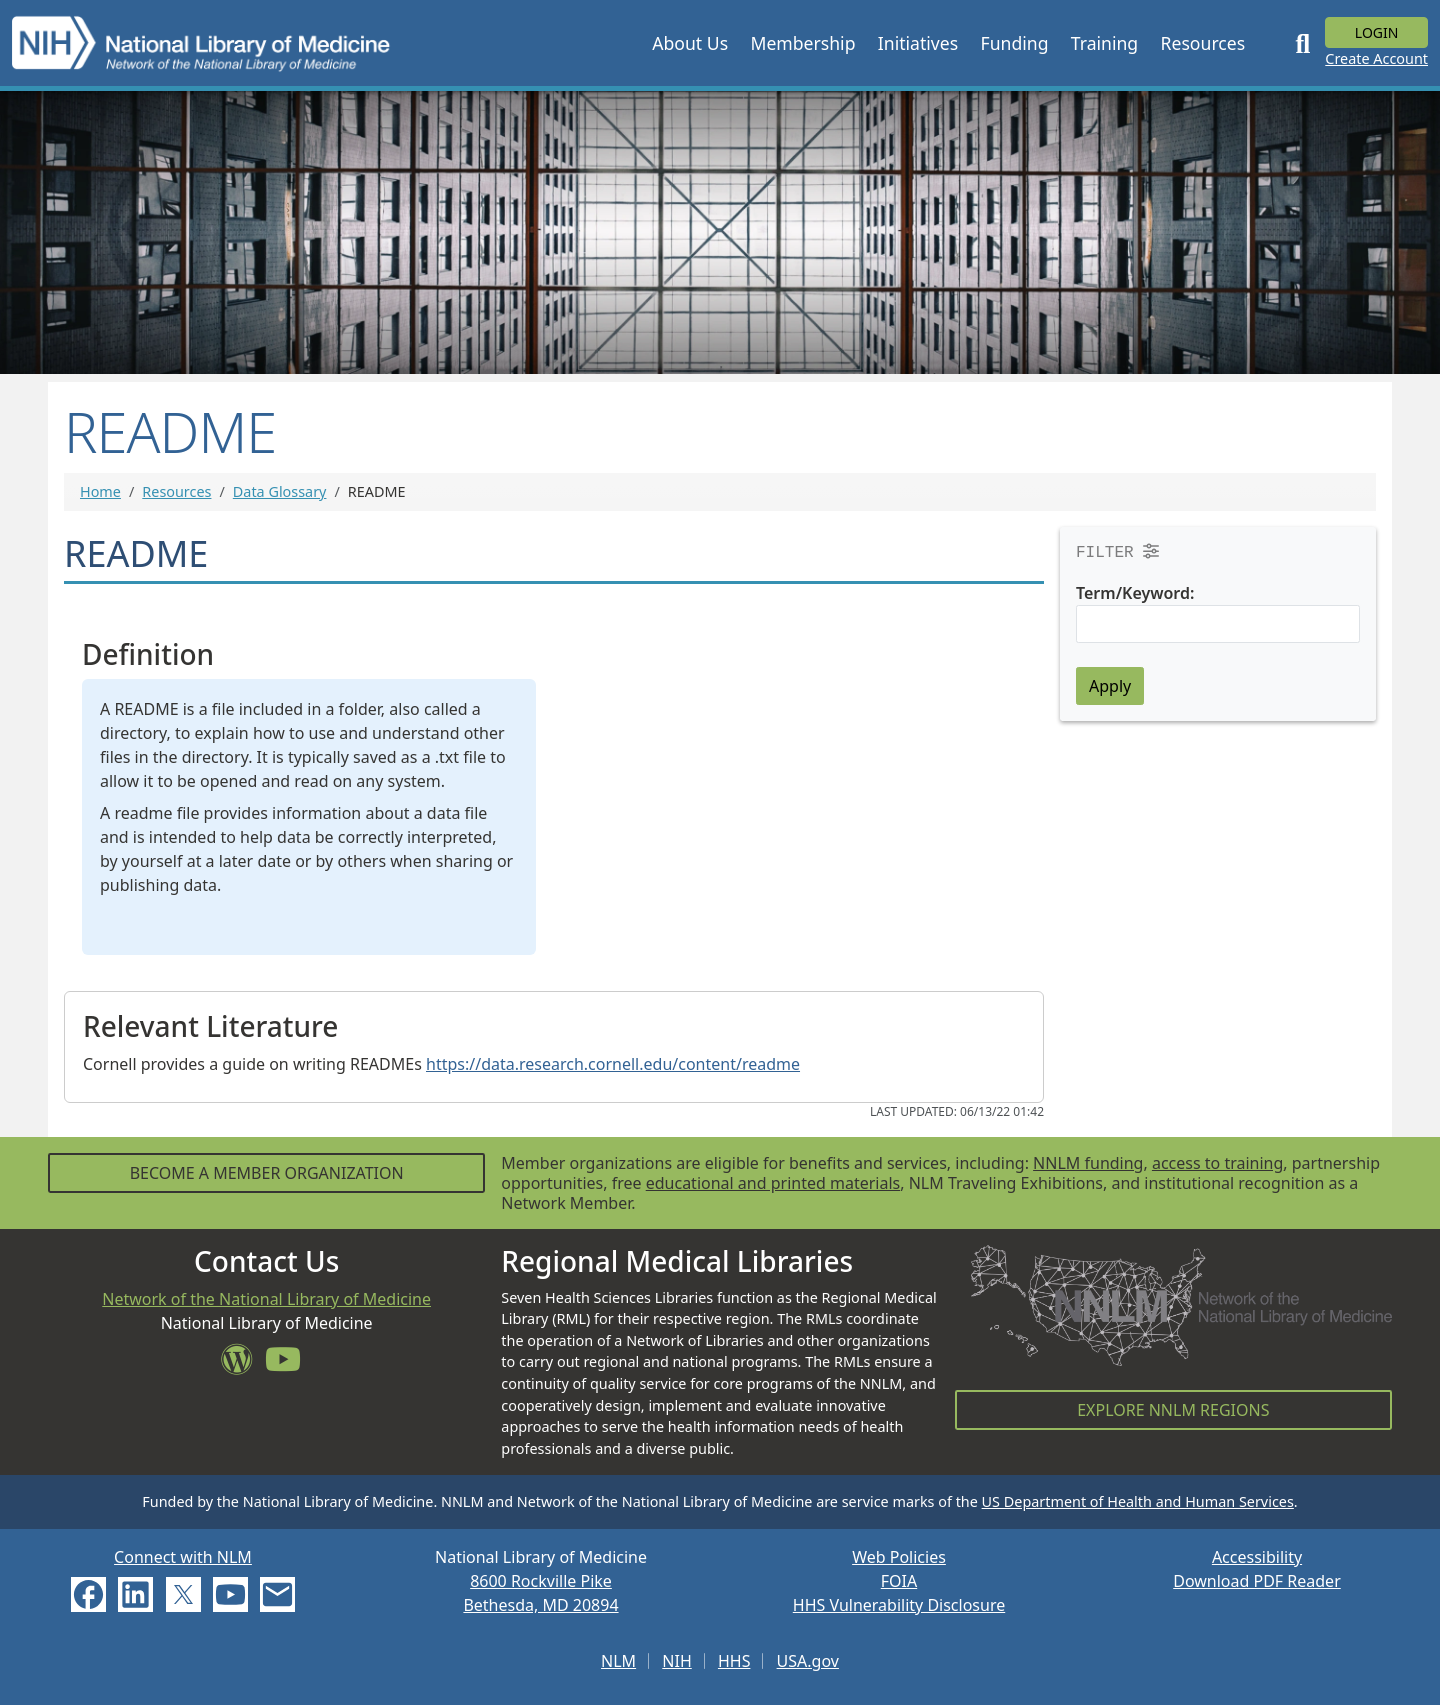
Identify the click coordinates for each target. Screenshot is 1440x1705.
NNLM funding (1088, 1163)
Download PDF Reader (1257, 1581)
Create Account (1376, 58)
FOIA (899, 1581)
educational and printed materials (773, 1183)
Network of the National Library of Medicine (266, 1299)
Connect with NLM (183, 1557)
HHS (734, 1661)
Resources (176, 491)
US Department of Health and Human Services (1138, 1501)
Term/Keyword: (1135, 593)
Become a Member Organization (267, 1173)
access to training (1217, 1163)
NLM (618, 1661)
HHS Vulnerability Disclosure (899, 1605)
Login (1377, 32)
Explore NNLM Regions (1173, 1410)
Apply (1110, 686)
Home (100, 491)
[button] (690, 43)
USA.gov (808, 1661)
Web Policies (899, 1557)
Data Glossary (280, 491)
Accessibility (1257, 1557)
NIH (676, 1661)
